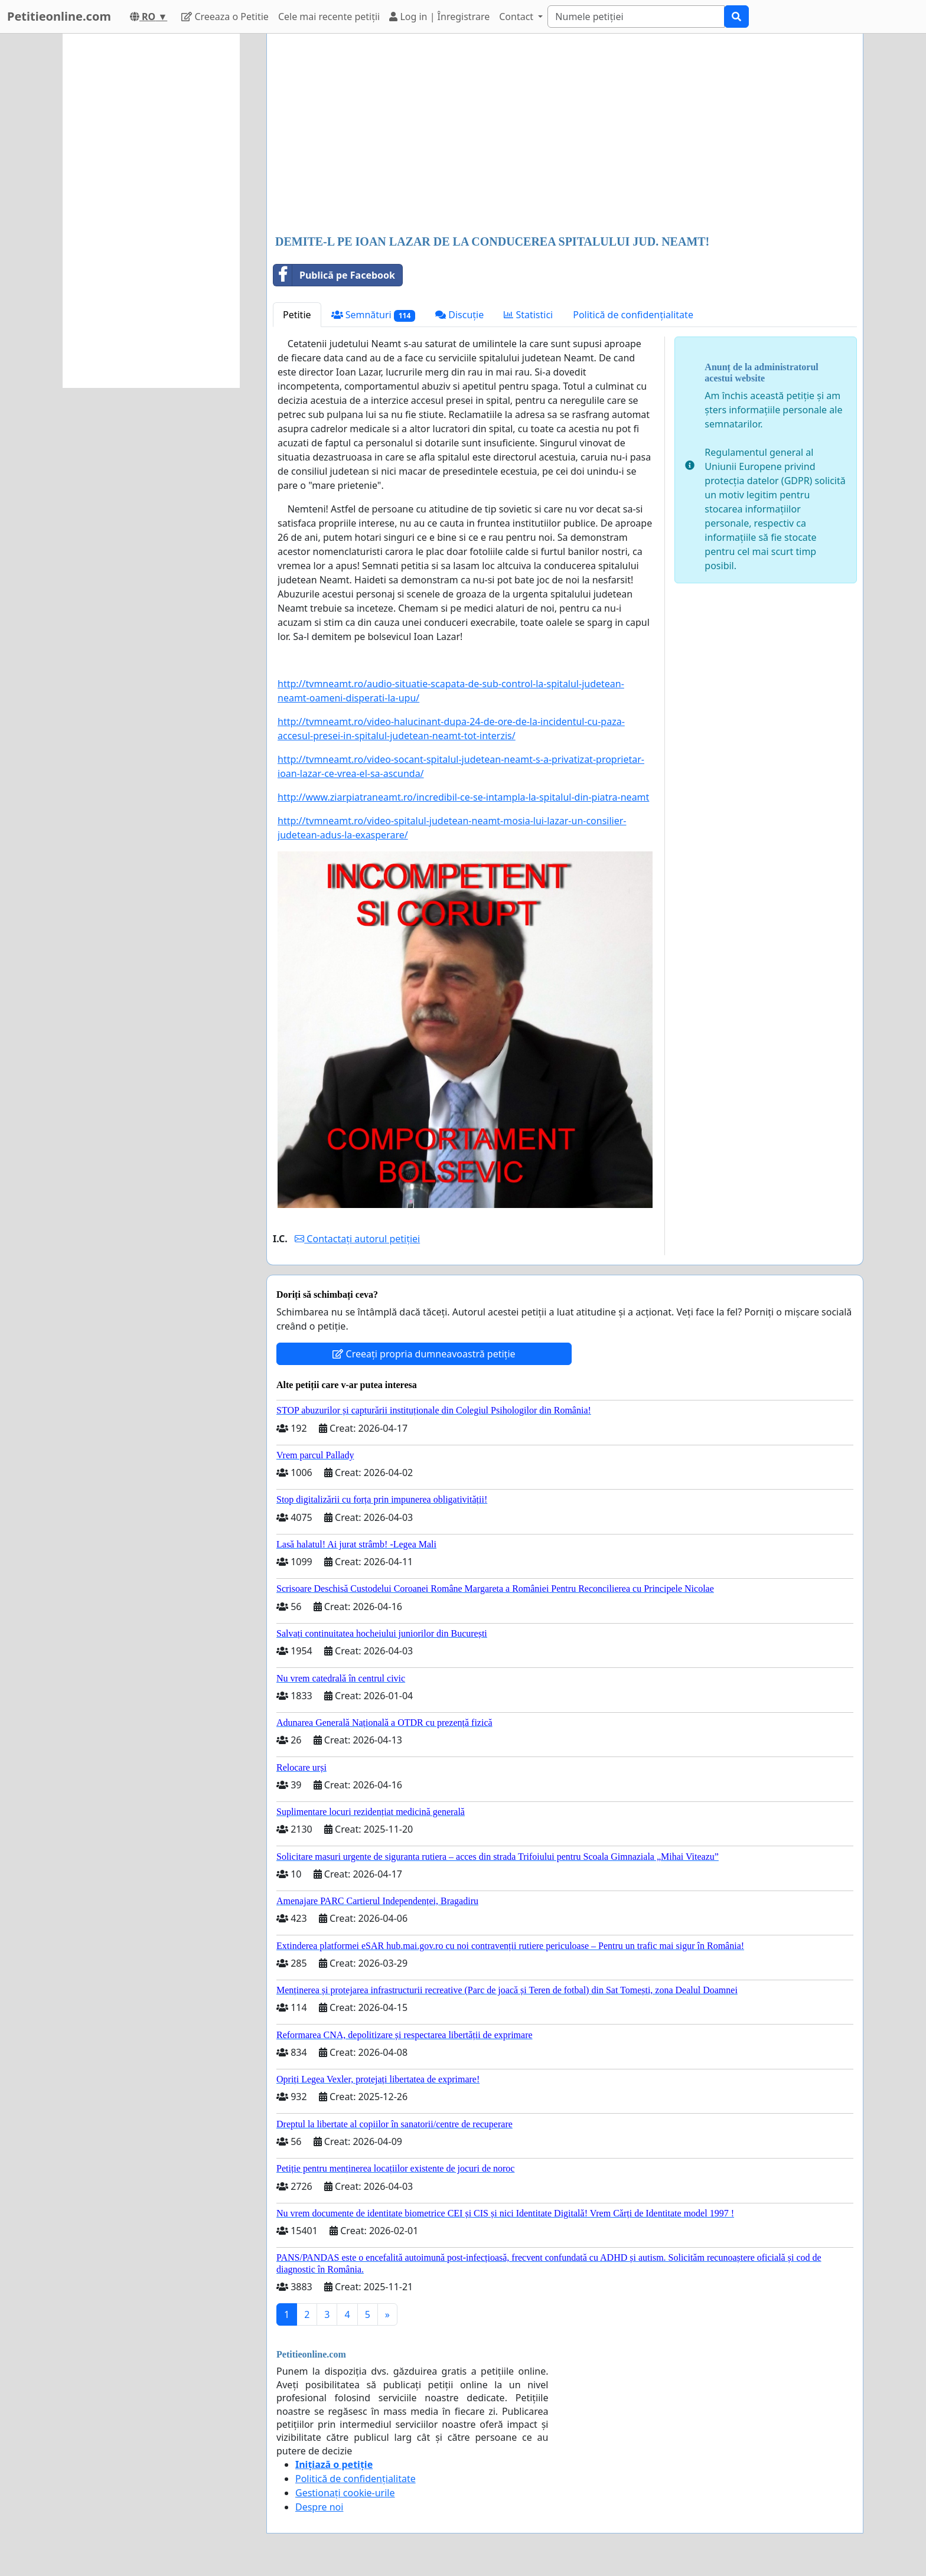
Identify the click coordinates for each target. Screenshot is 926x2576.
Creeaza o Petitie (225, 16)
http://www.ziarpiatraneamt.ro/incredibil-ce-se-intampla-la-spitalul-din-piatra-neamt (463, 797)
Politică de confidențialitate (633, 314)
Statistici (528, 314)
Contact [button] (517, 16)
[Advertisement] (565, 135)
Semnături (373, 315)
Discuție (459, 314)
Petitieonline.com (59, 16)
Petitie (297, 314)
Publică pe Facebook (334, 275)
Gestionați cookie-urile (345, 2492)
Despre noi (319, 2506)
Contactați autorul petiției (357, 1238)
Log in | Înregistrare (439, 16)
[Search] (636, 16)
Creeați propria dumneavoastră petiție (423, 1353)
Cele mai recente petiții (329, 16)
